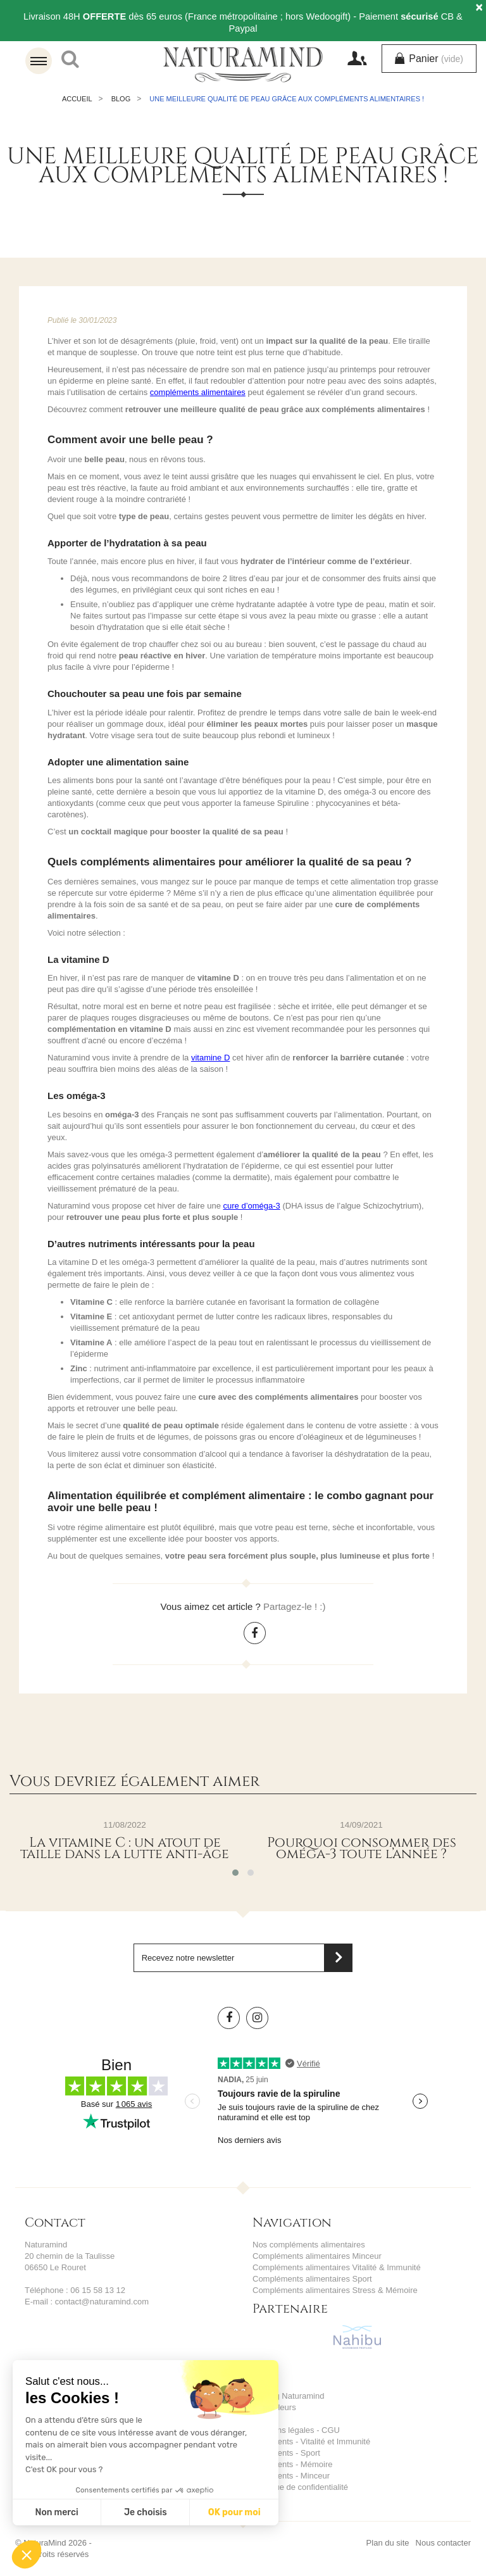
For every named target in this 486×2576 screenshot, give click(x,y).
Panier (434, 58)
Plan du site (387, 2543)
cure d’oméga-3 (251, 1205)
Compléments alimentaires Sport (312, 2279)
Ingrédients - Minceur (291, 2475)
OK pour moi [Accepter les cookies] (234, 2512)
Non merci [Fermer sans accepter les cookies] (56, 2512)
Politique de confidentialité (300, 2487)
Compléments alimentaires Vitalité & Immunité (336, 2267)
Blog (121, 99)
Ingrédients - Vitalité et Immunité (311, 2441)
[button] (26, 2554)
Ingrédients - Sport (286, 2453)
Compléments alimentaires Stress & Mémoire (335, 2290)
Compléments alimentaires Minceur (317, 2256)
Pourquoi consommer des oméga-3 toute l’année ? (361, 1848)
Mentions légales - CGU (296, 2430)
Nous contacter (443, 2543)
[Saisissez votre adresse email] (243, 1958)
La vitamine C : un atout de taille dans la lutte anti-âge (124, 1848)
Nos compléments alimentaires (308, 2244)
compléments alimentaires (198, 392)
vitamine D (210, 1057)
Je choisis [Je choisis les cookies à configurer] (145, 2512)
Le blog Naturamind (288, 2396)
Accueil (77, 99)
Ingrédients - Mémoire (292, 2464)
